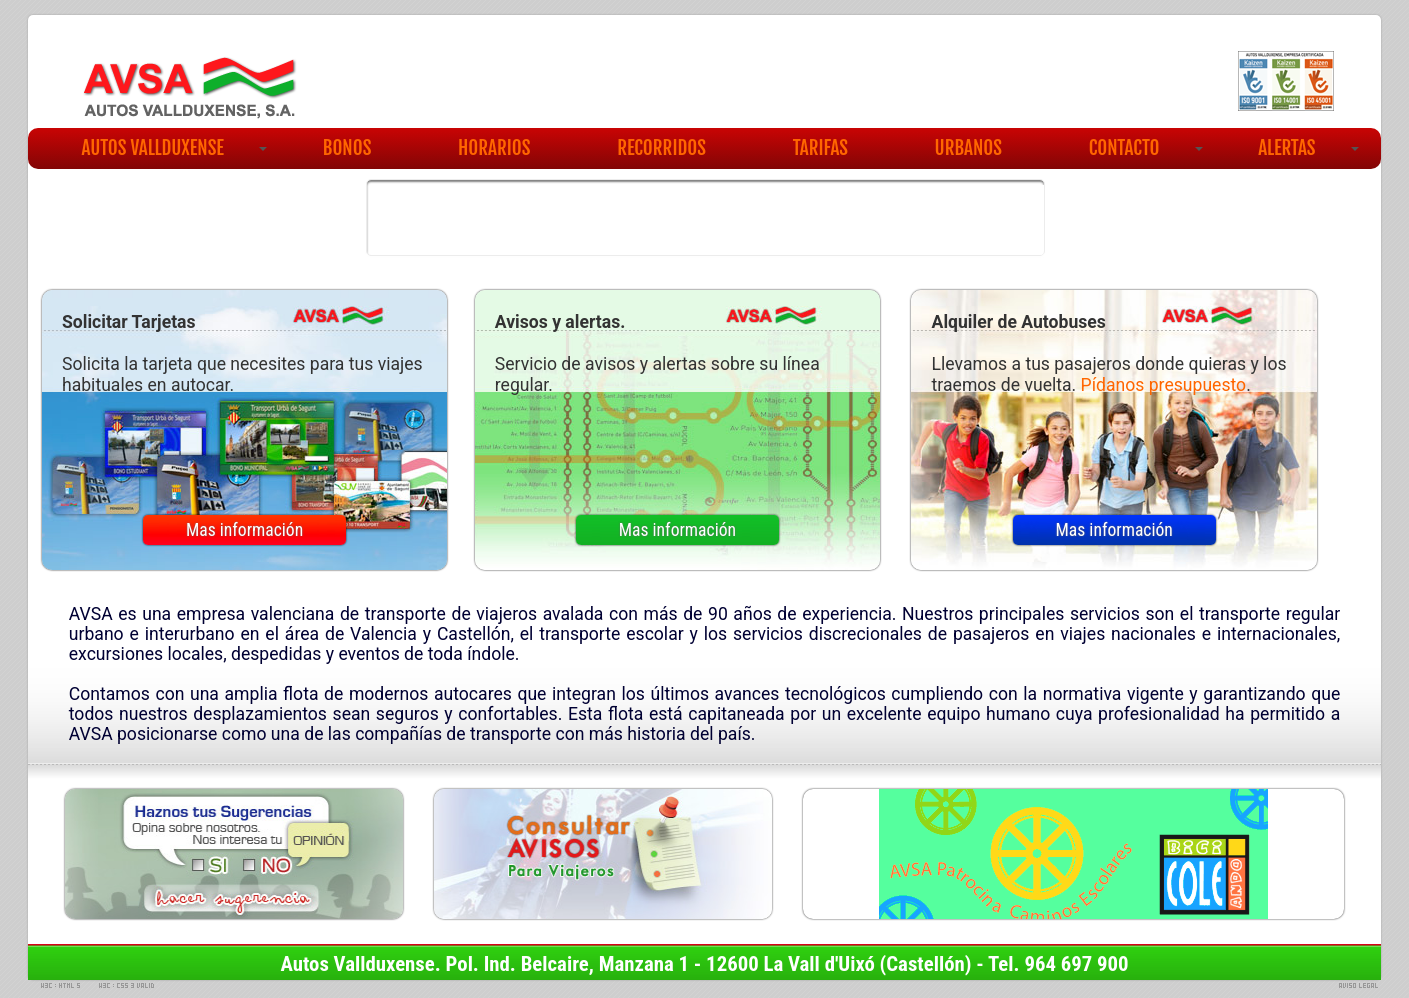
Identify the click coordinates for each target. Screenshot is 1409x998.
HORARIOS (494, 148)
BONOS (347, 148)
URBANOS (968, 148)
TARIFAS (820, 148)
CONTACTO (1146, 148)
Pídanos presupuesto (1164, 385)
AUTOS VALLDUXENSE (175, 148)
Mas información (244, 530)
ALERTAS (1308, 148)
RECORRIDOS (661, 148)
